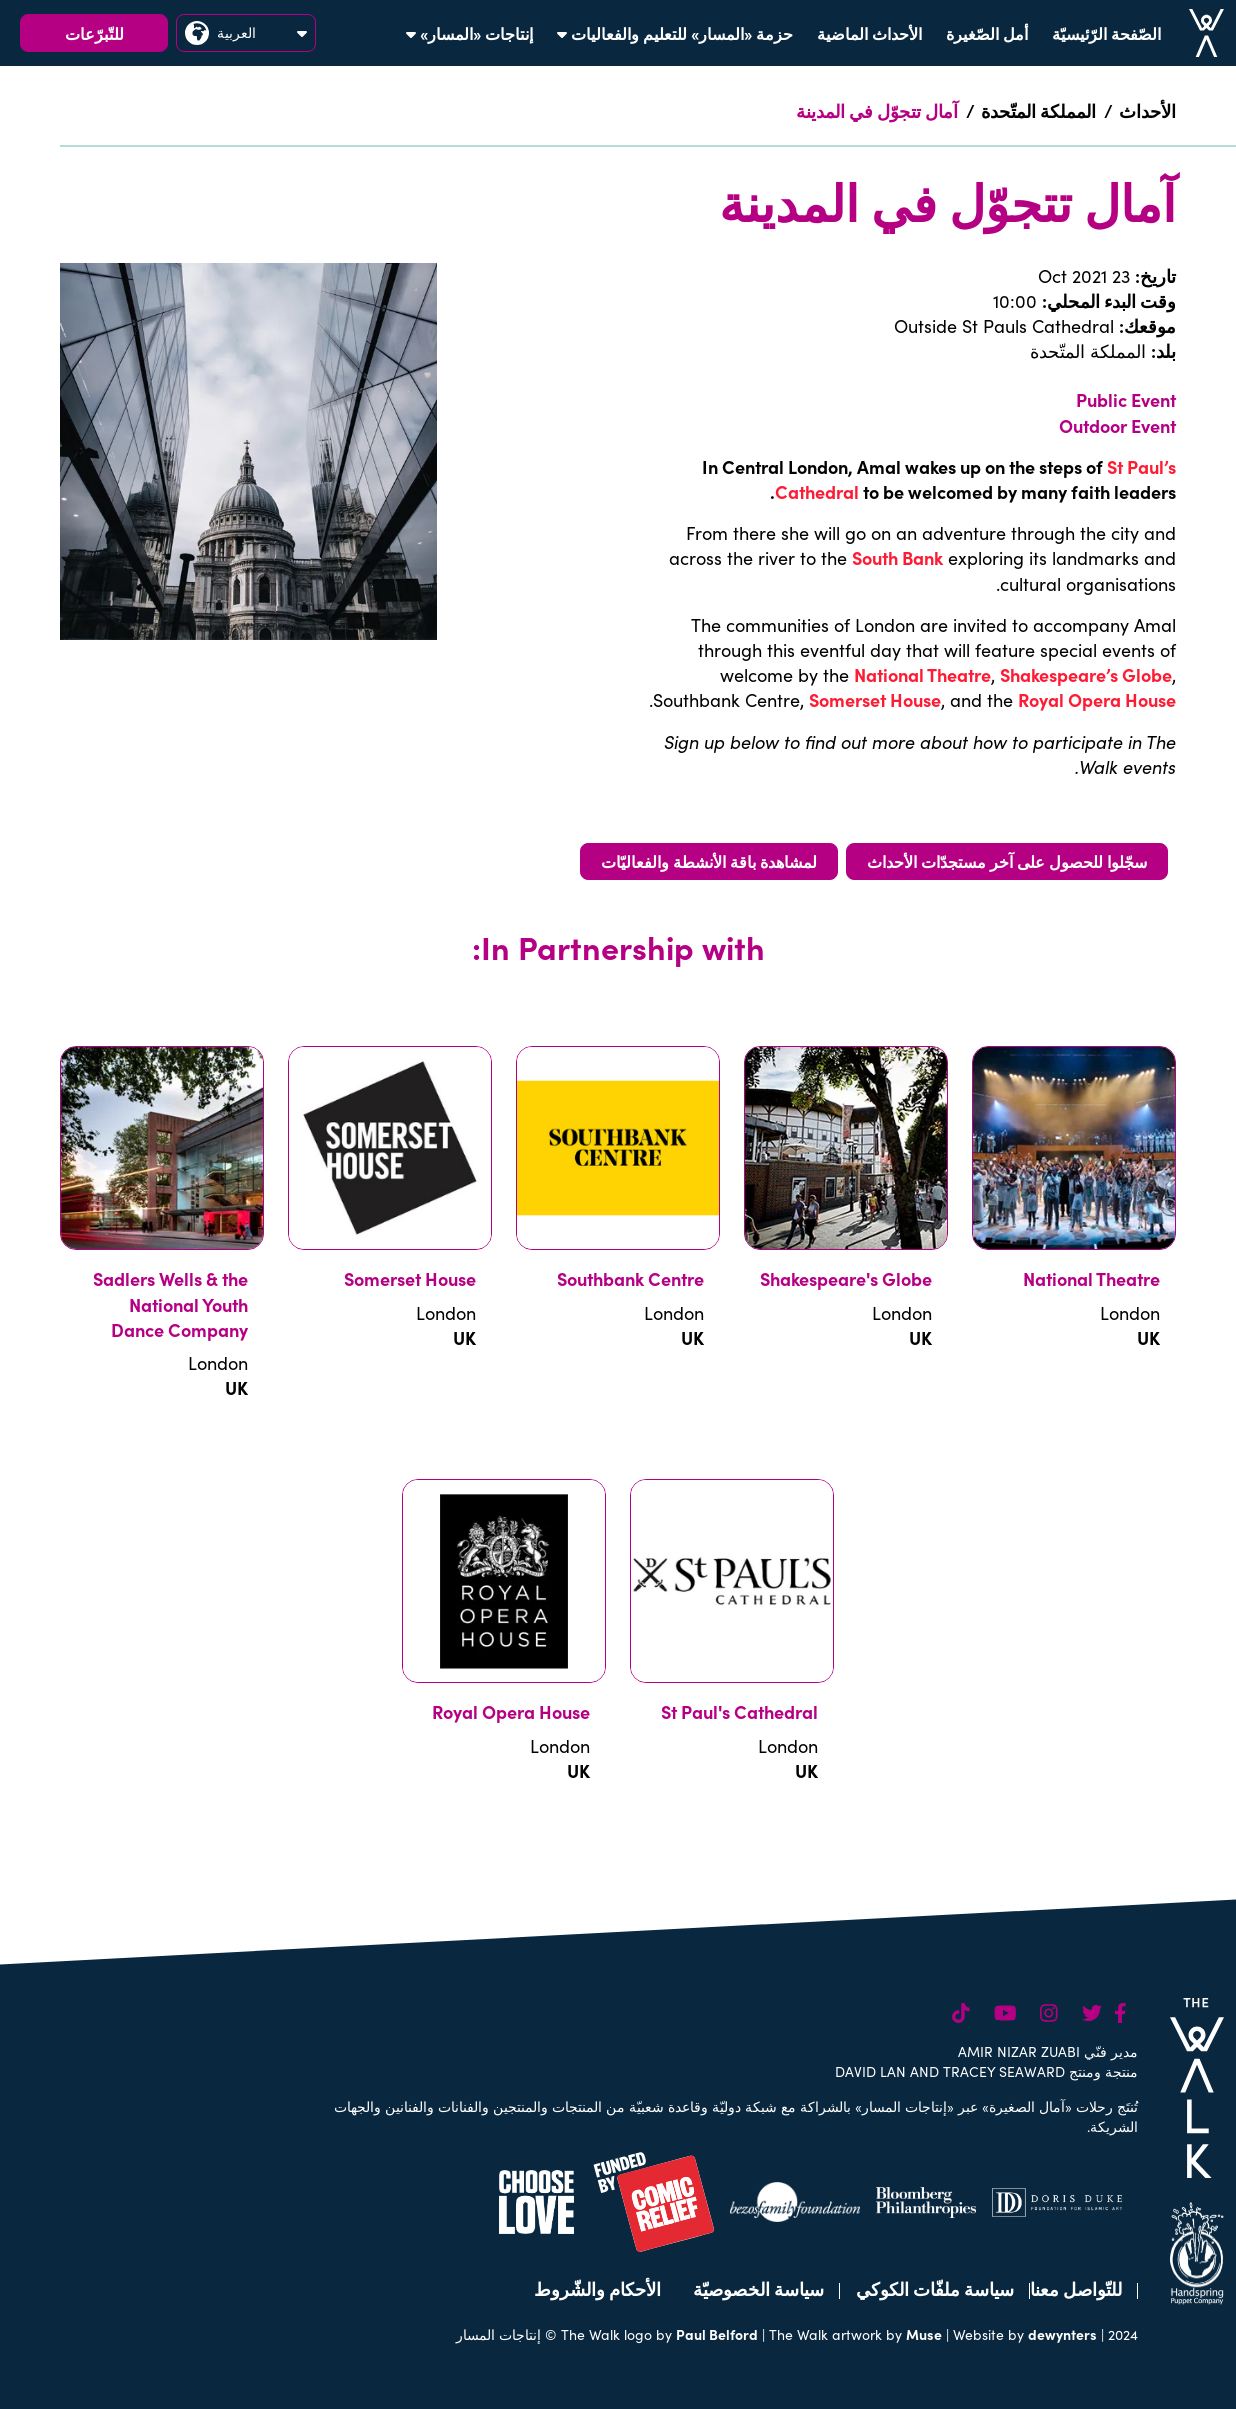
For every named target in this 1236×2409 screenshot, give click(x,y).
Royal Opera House (1097, 699)
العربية (246, 33)
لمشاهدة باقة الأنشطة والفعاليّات (709, 861)
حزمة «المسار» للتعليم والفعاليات (675, 33)
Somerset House (875, 699)
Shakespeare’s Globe (1086, 674)
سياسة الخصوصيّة (758, 2288)
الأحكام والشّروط (597, 2288)
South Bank (897, 557)
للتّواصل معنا (1076, 2288)
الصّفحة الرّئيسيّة (1106, 33)
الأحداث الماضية (869, 33)
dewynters (1062, 2334)
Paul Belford (717, 2334)
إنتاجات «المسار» (469, 33)
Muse (924, 2334)
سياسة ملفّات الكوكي (935, 2288)
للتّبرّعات (94, 33)
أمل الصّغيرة (987, 33)
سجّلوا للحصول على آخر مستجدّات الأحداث (1007, 861)
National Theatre (922, 674)
